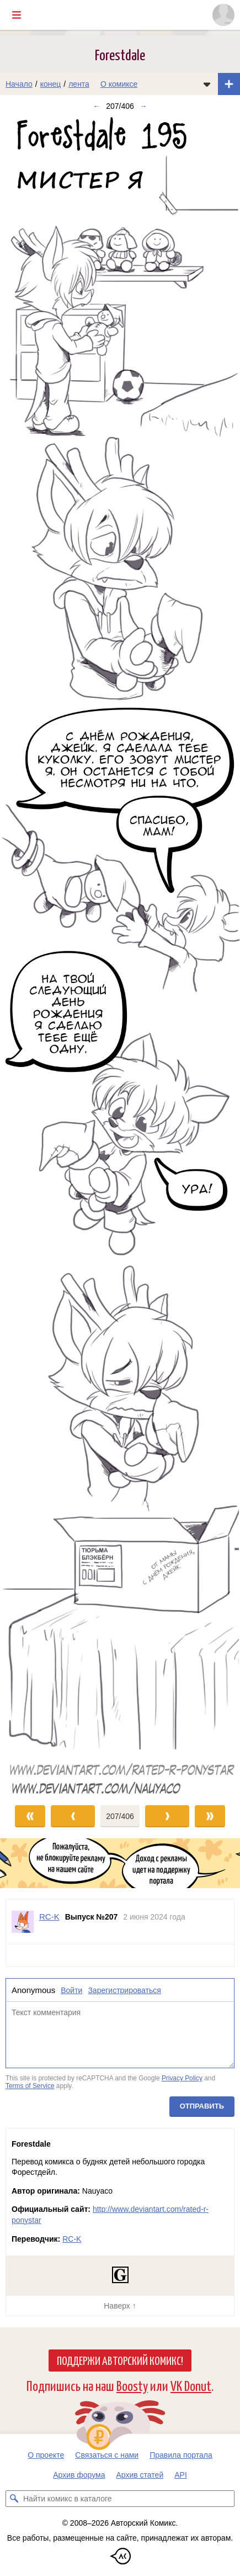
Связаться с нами (106, 2455)
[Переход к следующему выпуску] (120, 955)
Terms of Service (30, 2086)
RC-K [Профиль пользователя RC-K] (49, 1916)
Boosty (132, 2385)
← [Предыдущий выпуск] (96, 106)
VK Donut (190, 2385)
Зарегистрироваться (124, 1990)
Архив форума (79, 2474)
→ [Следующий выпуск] (143, 106)
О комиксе (118, 84)
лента (78, 84)
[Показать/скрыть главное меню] (16, 15)
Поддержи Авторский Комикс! (120, 2360)
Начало (19, 84)
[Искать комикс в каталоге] (14, 2498)
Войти (71, 1990)
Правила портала (181, 2455)
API (180, 2474)
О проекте (46, 2455)
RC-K (71, 2239)
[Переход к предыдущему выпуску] (30, 955)
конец (50, 84)
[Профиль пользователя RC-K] (23, 1922)
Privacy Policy (182, 2078)
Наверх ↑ (120, 2305)
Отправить (202, 2106)
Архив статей (140, 2474)
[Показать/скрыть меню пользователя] (223, 15)
